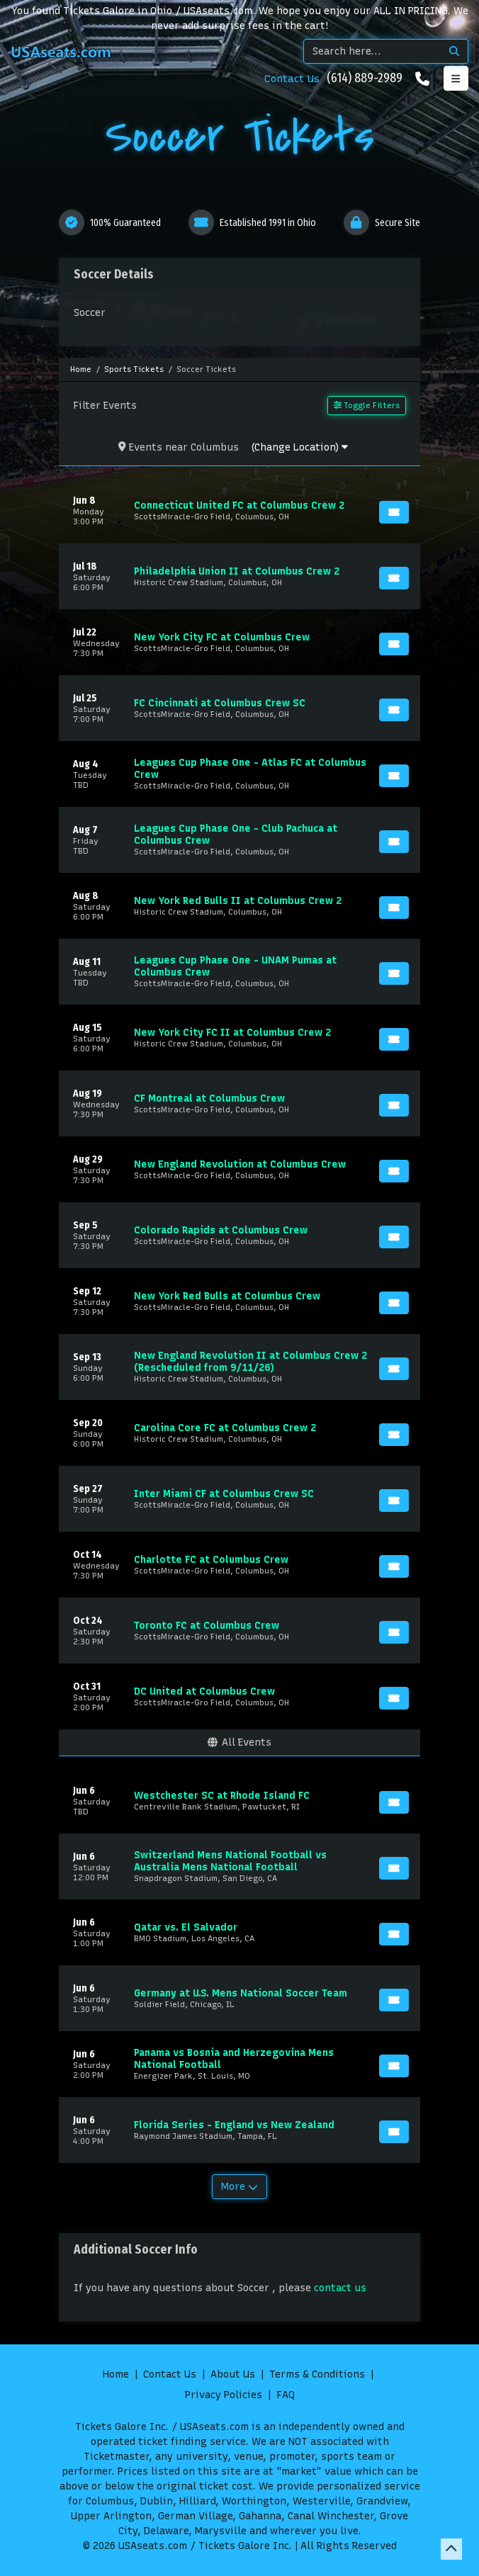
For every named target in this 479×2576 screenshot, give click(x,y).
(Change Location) (299, 447)
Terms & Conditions (317, 2374)
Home (116, 2374)
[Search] (372, 51)
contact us (340, 2288)
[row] (239, 510)
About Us (232, 2374)
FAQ (285, 2395)
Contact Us (292, 78)
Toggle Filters (367, 405)
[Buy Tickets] (394, 512)
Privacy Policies (223, 2395)
